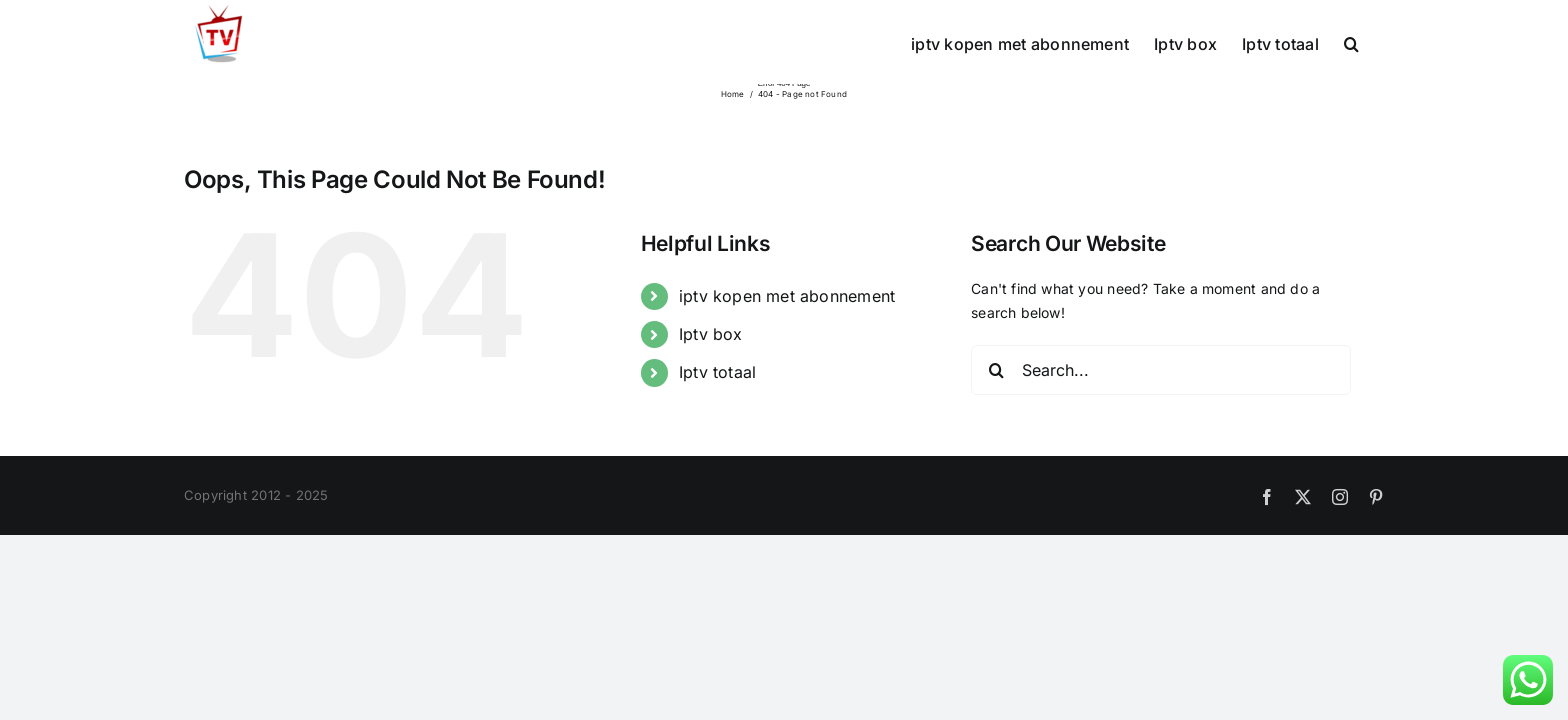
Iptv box (711, 334)
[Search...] (1161, 370)
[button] (1376, 42)
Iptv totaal (717, 372)
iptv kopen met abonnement (787, 296)
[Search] (996, 370)
